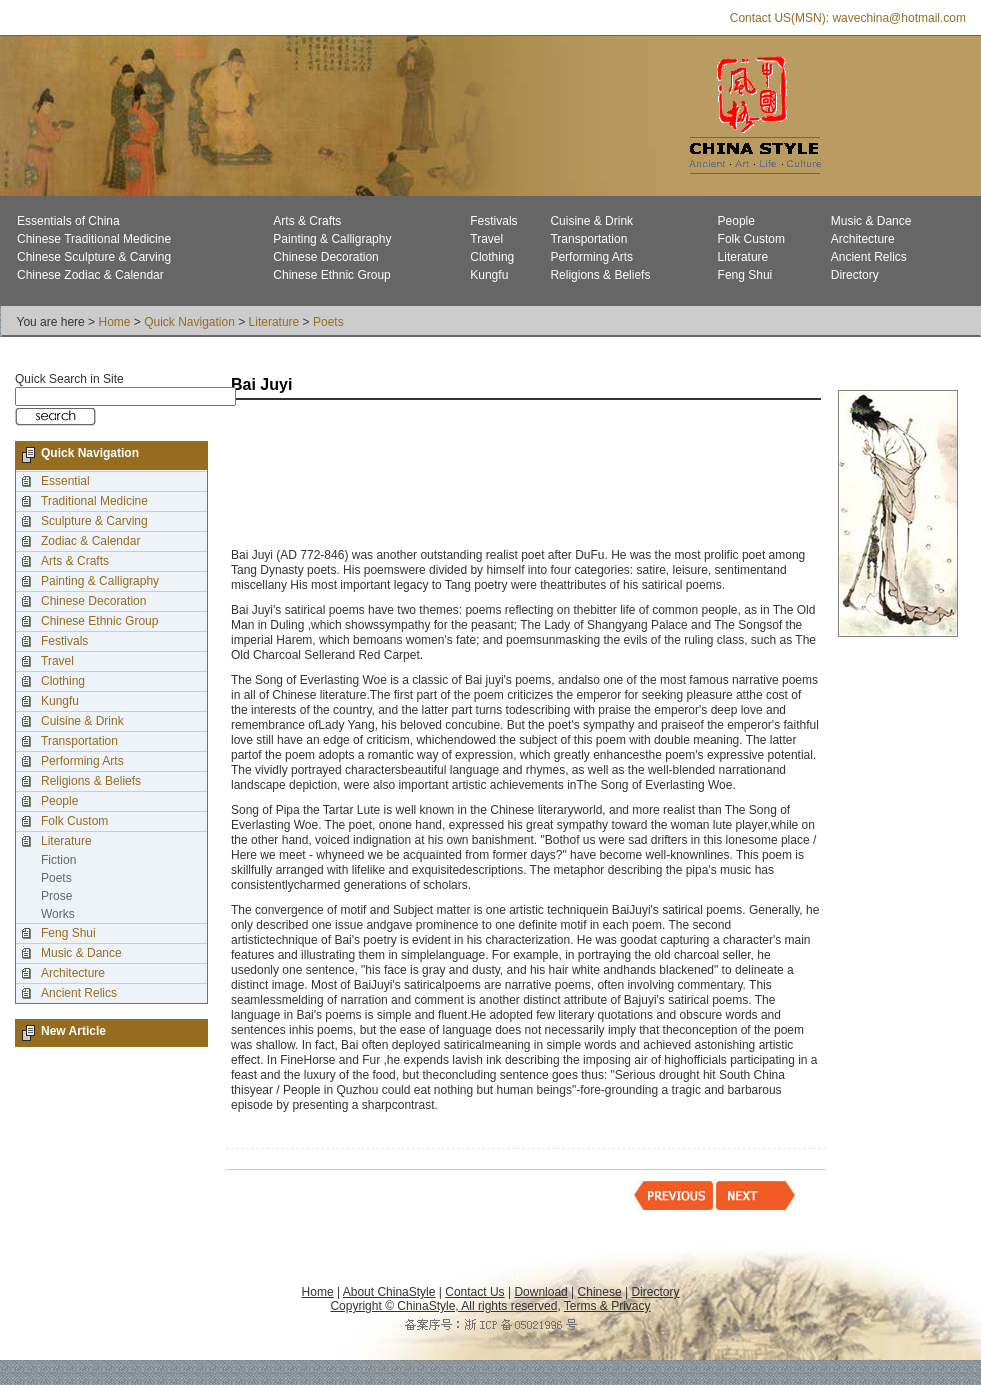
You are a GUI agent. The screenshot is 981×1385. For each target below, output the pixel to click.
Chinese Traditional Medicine (94, 239)
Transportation (588, 239)
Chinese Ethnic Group (331, 275)
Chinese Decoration (325, 257)
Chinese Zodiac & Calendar (90, 275)
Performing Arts (591, 257)
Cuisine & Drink (591, 221)
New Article (73, 1031)
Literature (743, 257)
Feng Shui (745, 275)
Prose (56, 896)
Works (58, 914)
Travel (486, 239)
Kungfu (489, 275)
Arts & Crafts (307, 221)
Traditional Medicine (94, 501)
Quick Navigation (189, 322)
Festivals (493, 221)
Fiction (58, 860)
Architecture (863, 239)
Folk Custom (751, 239)
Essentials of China (68, 221)
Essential (65, 481)
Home (114, 322)
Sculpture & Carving (94, 521)
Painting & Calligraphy (332, 239)
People (736, 221)
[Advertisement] (303, 475)
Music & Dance (871, 221)
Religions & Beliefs (600, 275)
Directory (855, 275)
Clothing (492, 257)
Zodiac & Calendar (90, 541)
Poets (328, 322)
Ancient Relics (869, 257)
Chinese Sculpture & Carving (94, 257)
